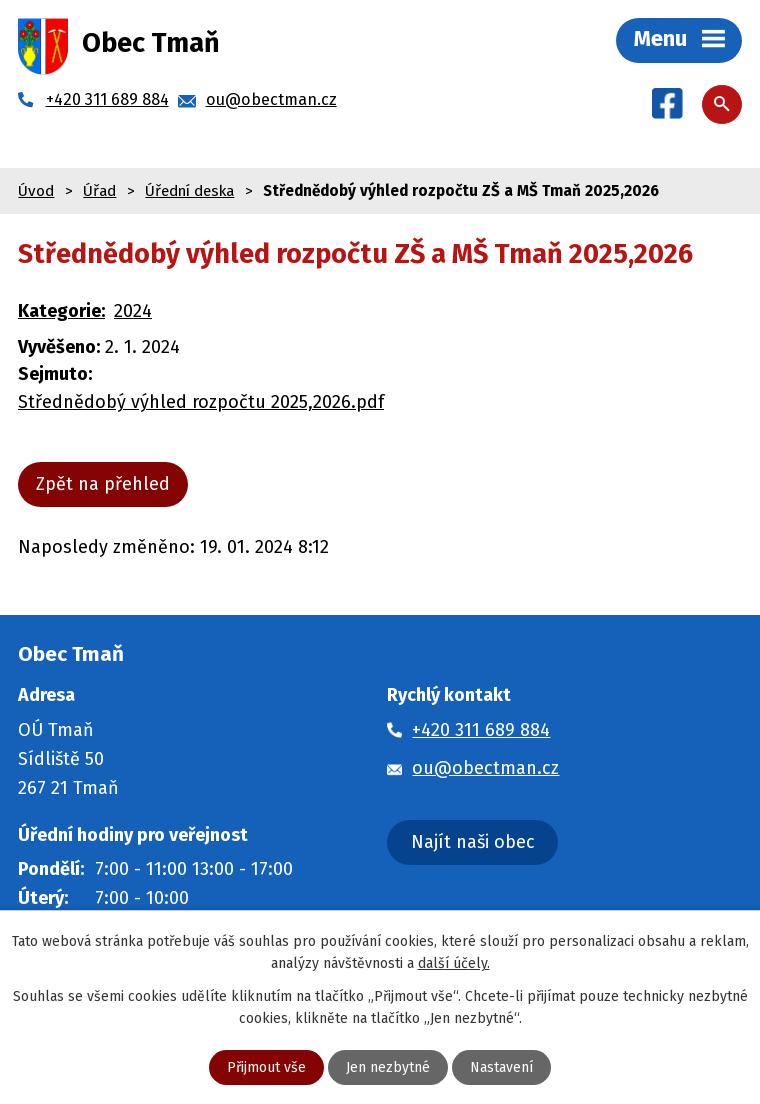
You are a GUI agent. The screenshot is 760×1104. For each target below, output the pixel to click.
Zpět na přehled (103, 484)
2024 (133, 311)
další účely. (454, 963)
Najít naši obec (473, 842)
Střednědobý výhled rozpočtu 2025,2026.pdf (201, 402)
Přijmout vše (266, 1067)
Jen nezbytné (388, 1067)
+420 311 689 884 (481, 730)
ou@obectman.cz (485, 768)
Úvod (36, 191)
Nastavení (501, 1067)
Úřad (99, 191)
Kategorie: (61, 311)
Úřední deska (189, 191)
